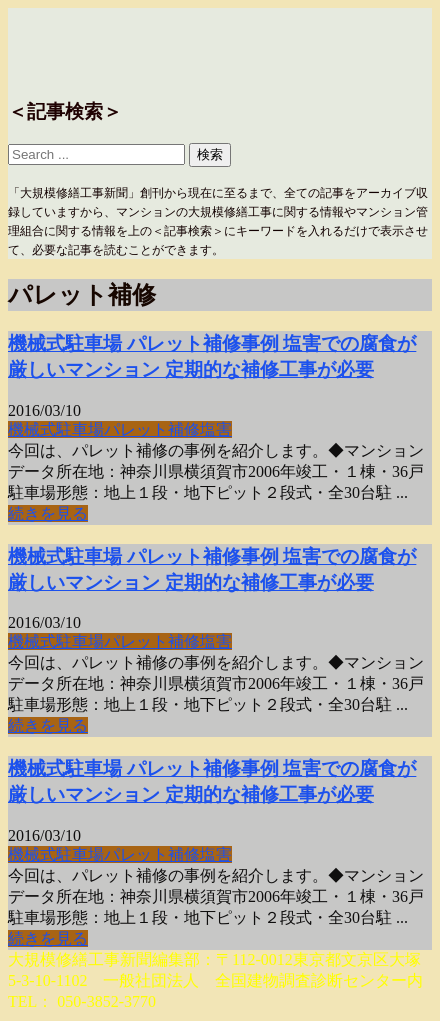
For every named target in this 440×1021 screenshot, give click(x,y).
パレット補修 (152, 429)
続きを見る (48, 513)
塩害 (216, 429)
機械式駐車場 (56, 429)
